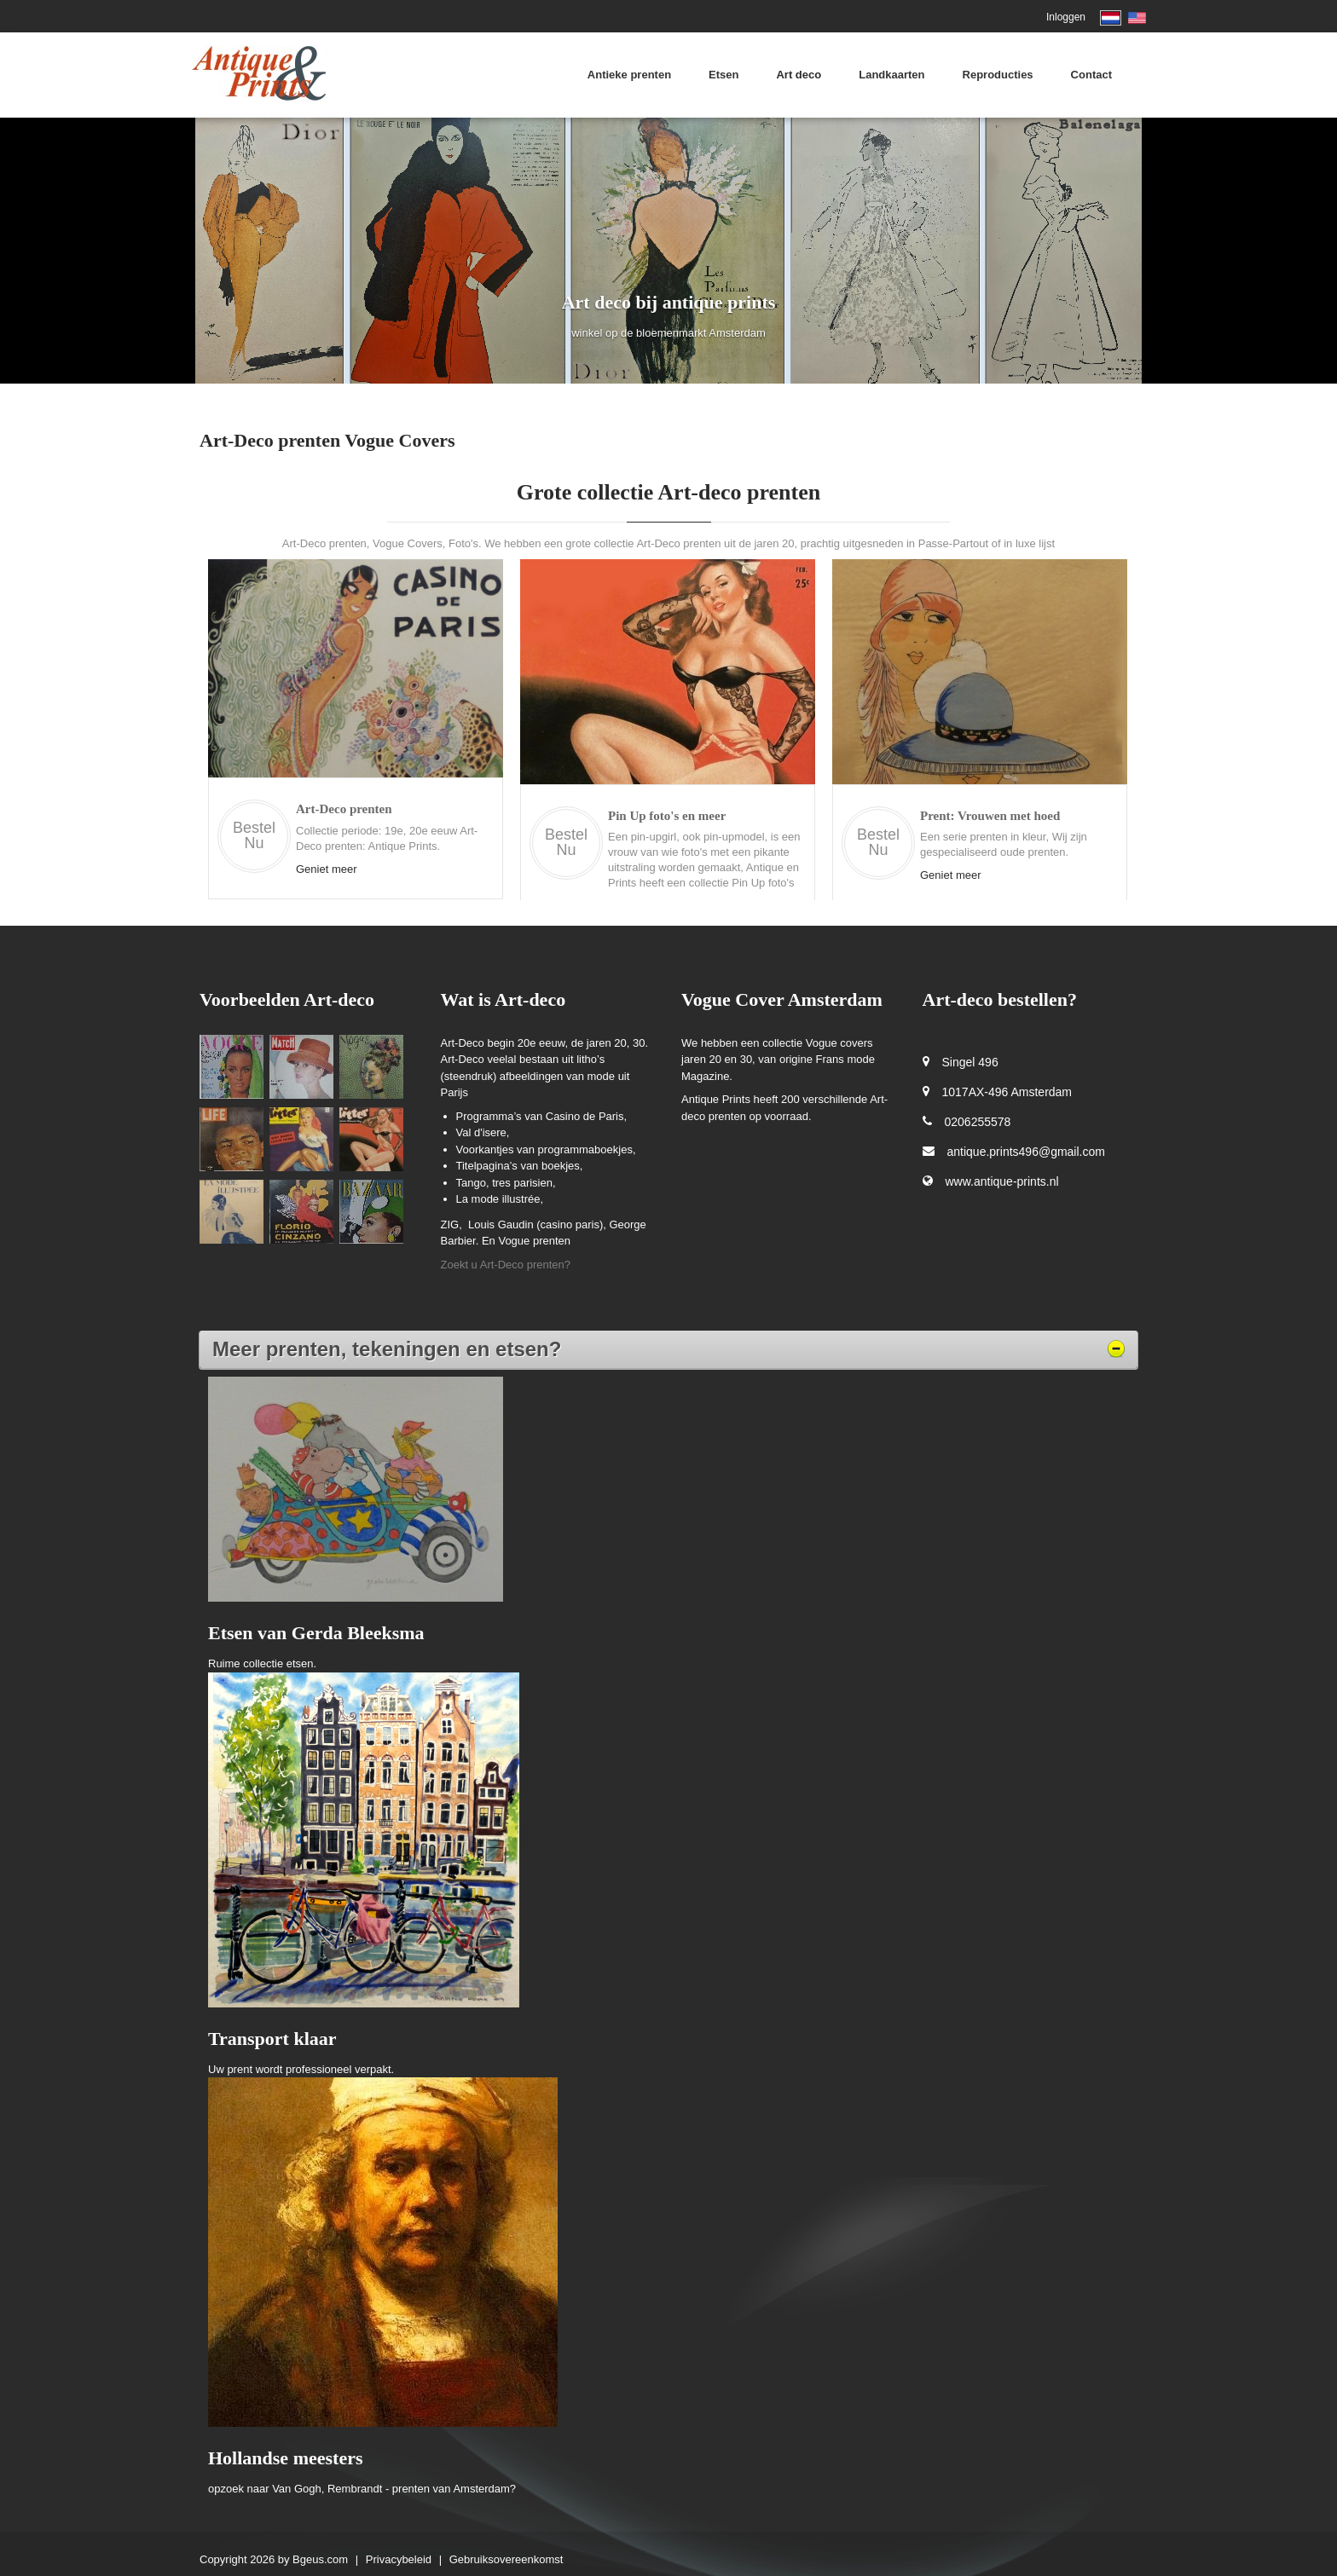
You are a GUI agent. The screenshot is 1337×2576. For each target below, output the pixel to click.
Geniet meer (326, 869)
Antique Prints (717, 1099)
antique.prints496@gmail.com (1026, 1151)
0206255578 (978, 1122)
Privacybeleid (398, 2559)
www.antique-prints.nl (1002, 1181)
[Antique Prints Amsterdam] (259, 72)
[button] (100, 251)
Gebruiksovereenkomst (506, 2559)
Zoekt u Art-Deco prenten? (505, 1264)
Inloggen (1065, 17)
